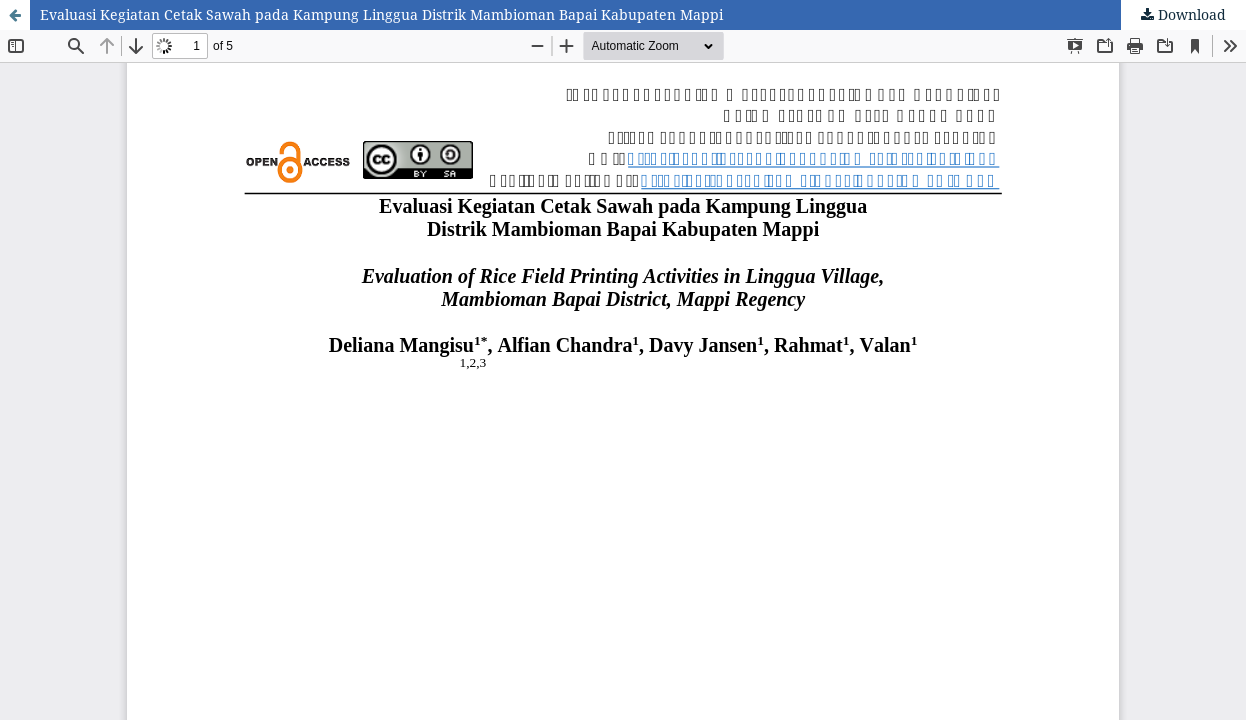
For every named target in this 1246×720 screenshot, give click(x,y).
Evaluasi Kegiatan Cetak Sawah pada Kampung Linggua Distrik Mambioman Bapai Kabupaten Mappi (381, 14)
